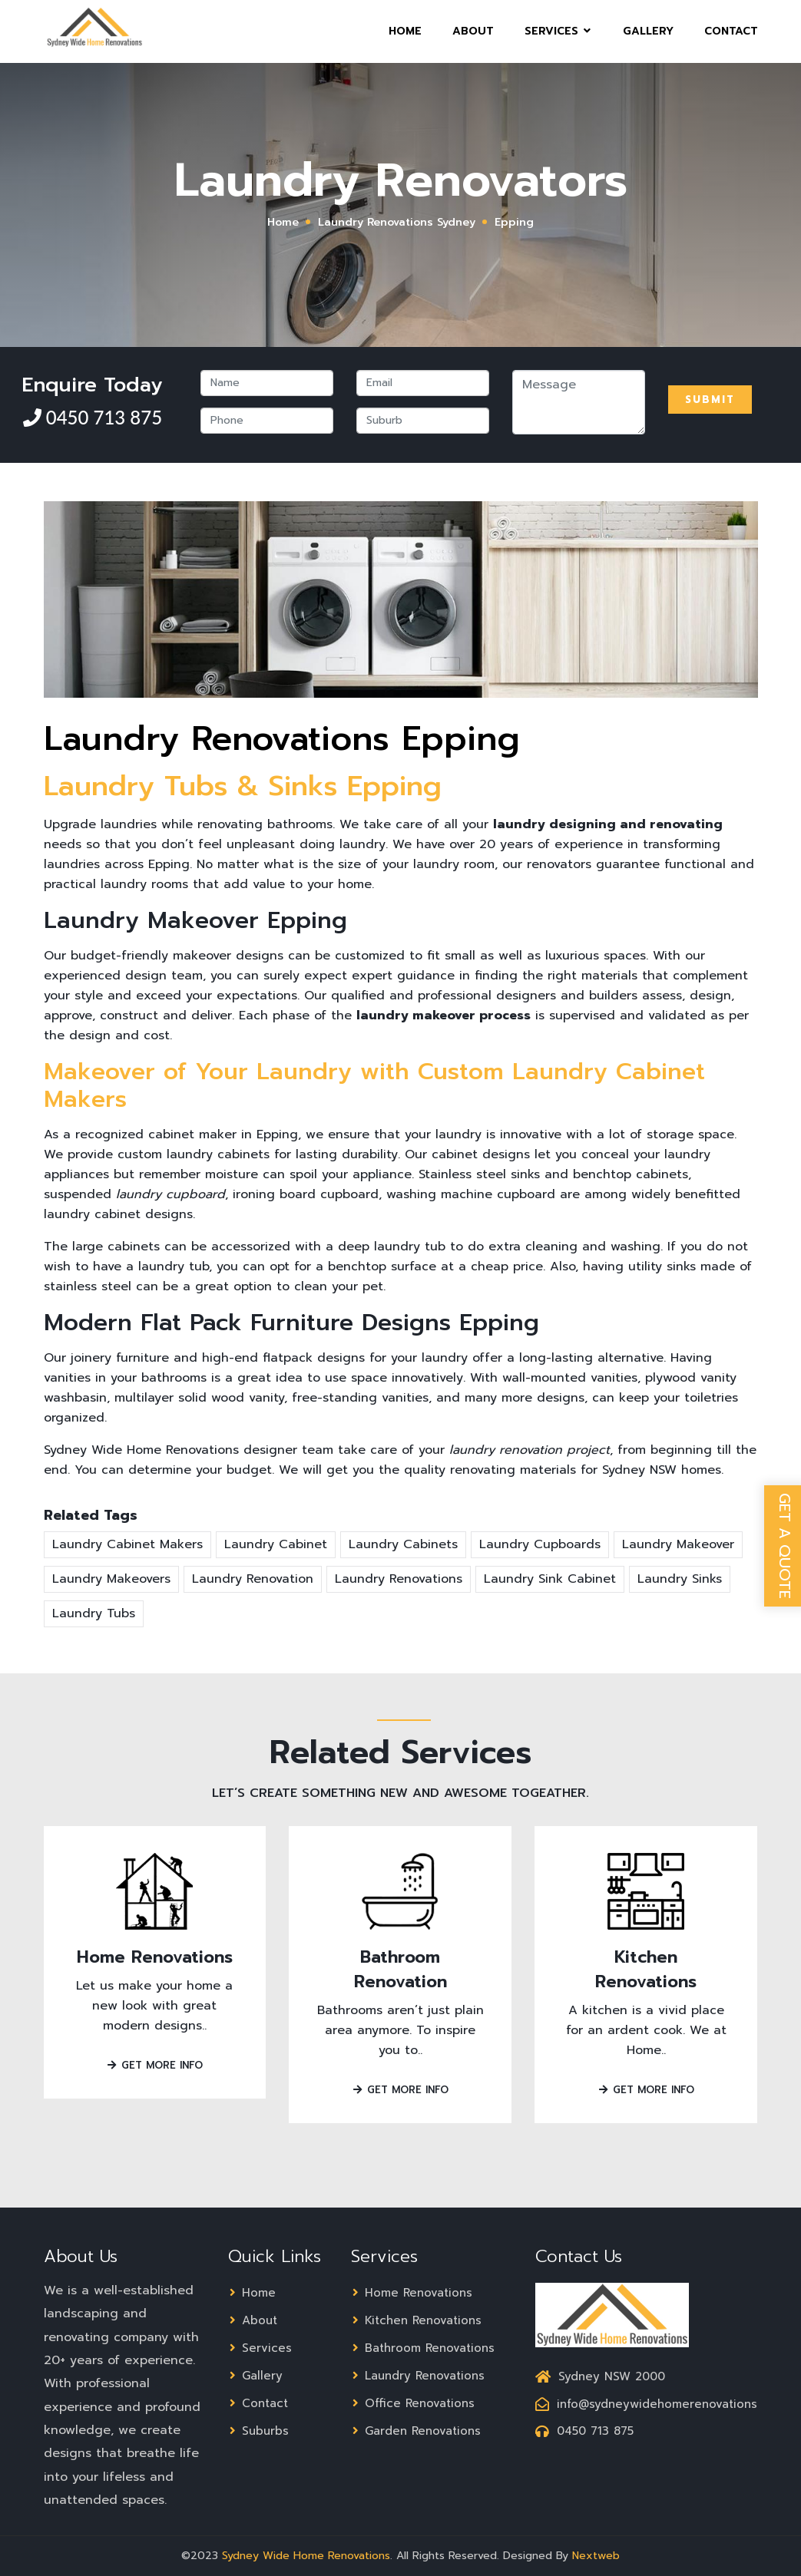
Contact (731, 41)
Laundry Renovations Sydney (396, 222)
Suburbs (258, 2430)
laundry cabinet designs (118, 1214)
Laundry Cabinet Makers (127, 1544)
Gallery (648, 41)
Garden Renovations (416, 2430)
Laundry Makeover (678, 1544)
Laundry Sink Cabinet (550, 1579)
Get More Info (154, 2065)
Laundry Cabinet (275, 1544)
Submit (710, 399)
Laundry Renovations (398, 1579)
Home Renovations (155, 1957)
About (473, 41)
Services (558, 41)
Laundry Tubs (93, 1613)
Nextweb (596, 2556)
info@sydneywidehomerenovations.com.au (678, 2404)
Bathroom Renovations (423, 2348)
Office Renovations (413, 2403)
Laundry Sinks (679, 1579)
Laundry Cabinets (403, 1544)
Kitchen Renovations (646, 1969)
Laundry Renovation (252, 1579)
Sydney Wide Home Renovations (306, 2556)
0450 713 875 (101, 417)
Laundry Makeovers (111, 1579)
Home (405, 41)
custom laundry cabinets (194, 1154)
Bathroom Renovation (400, 1969)
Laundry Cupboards (540, 1544)
